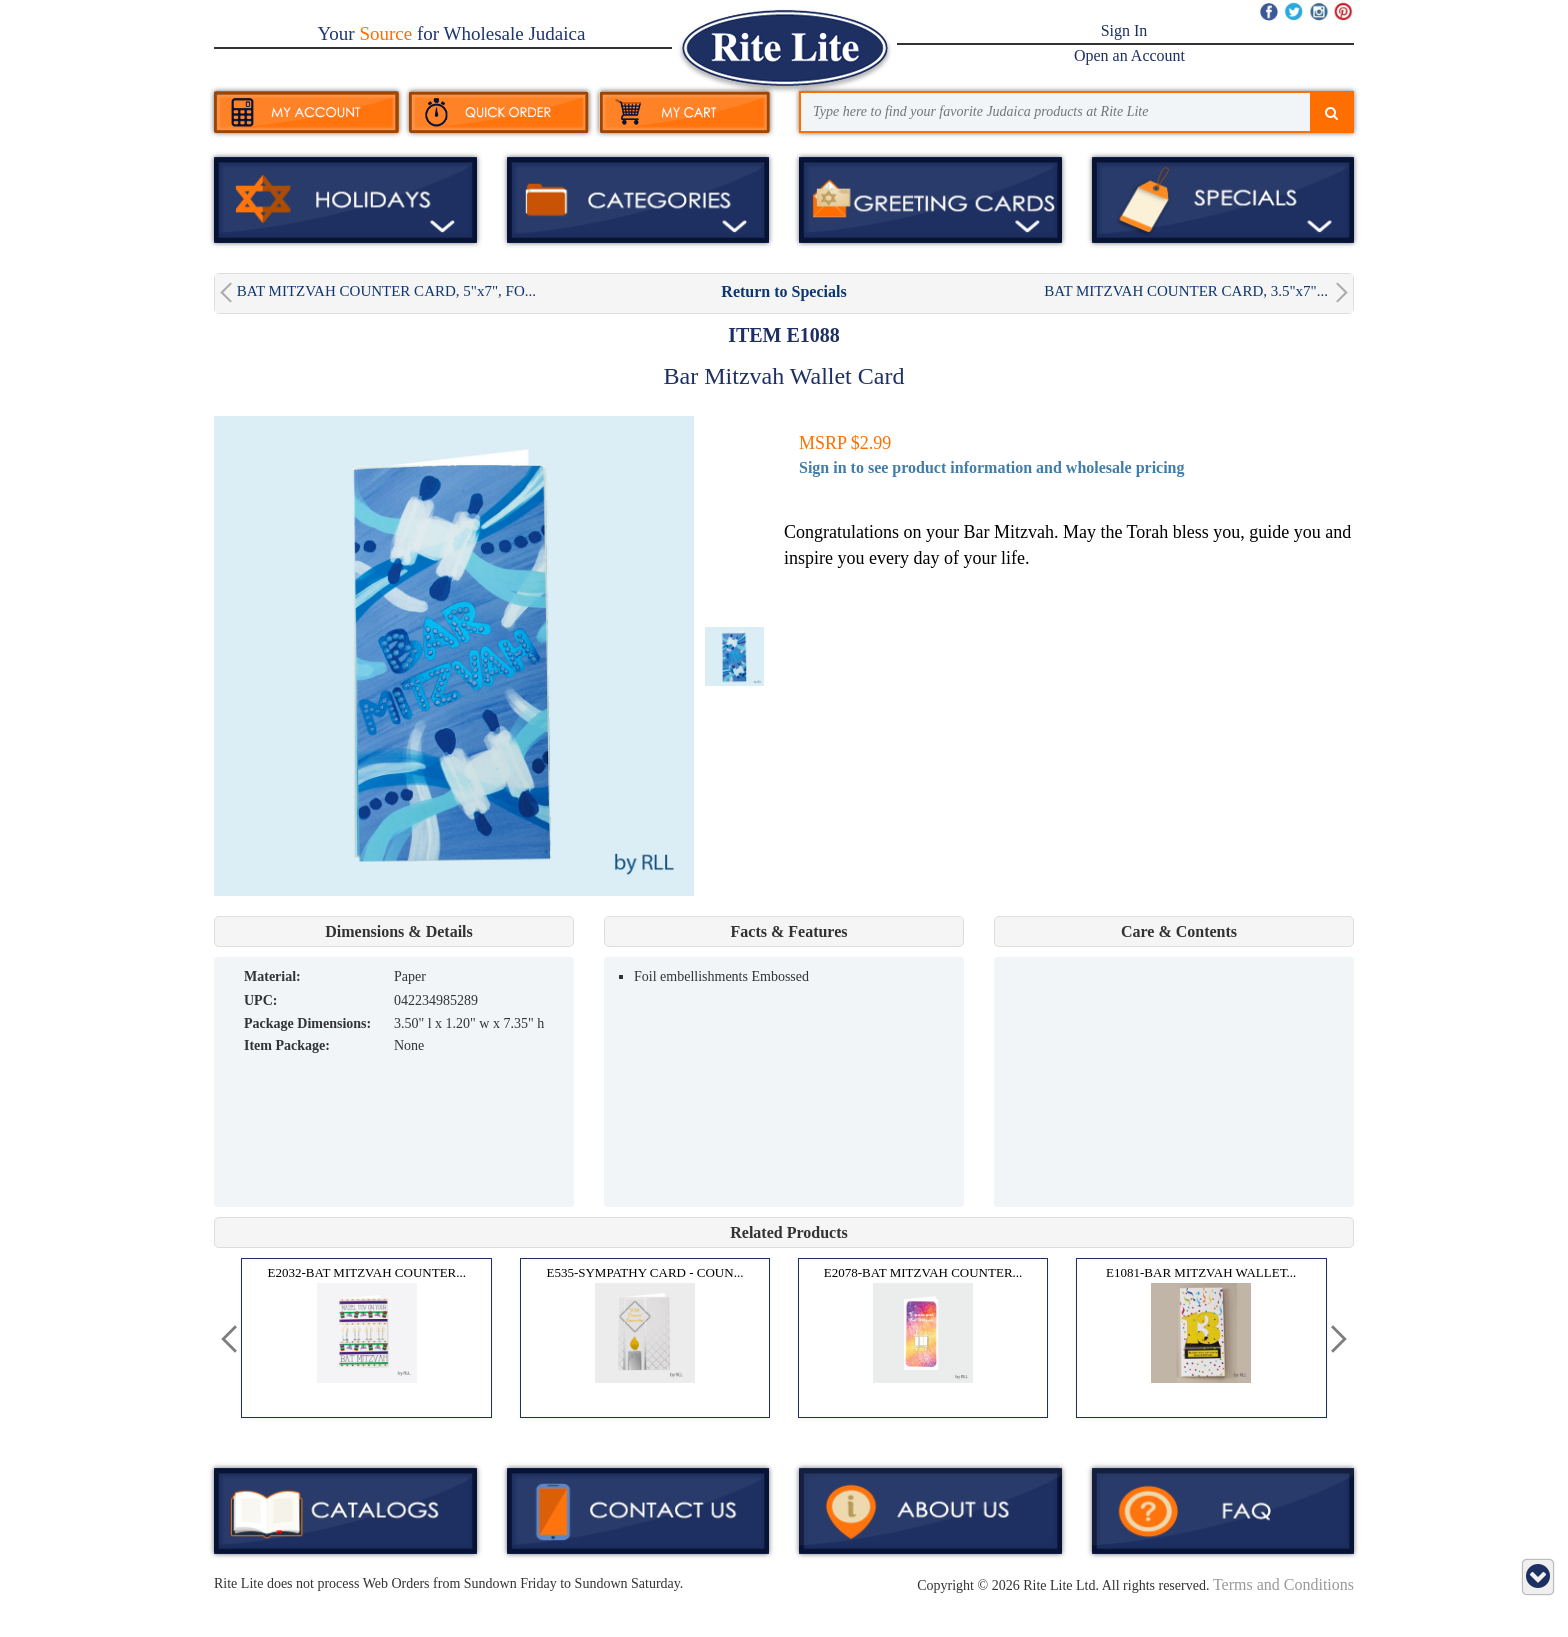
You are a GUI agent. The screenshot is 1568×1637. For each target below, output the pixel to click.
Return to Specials (783, 291)
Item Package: (287, 1045)
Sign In (1124, 30)
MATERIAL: (272, 976)
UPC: (260, 1000)
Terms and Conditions (1283, 1584)
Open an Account (1129, 55)
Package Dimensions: (307, 1023)
